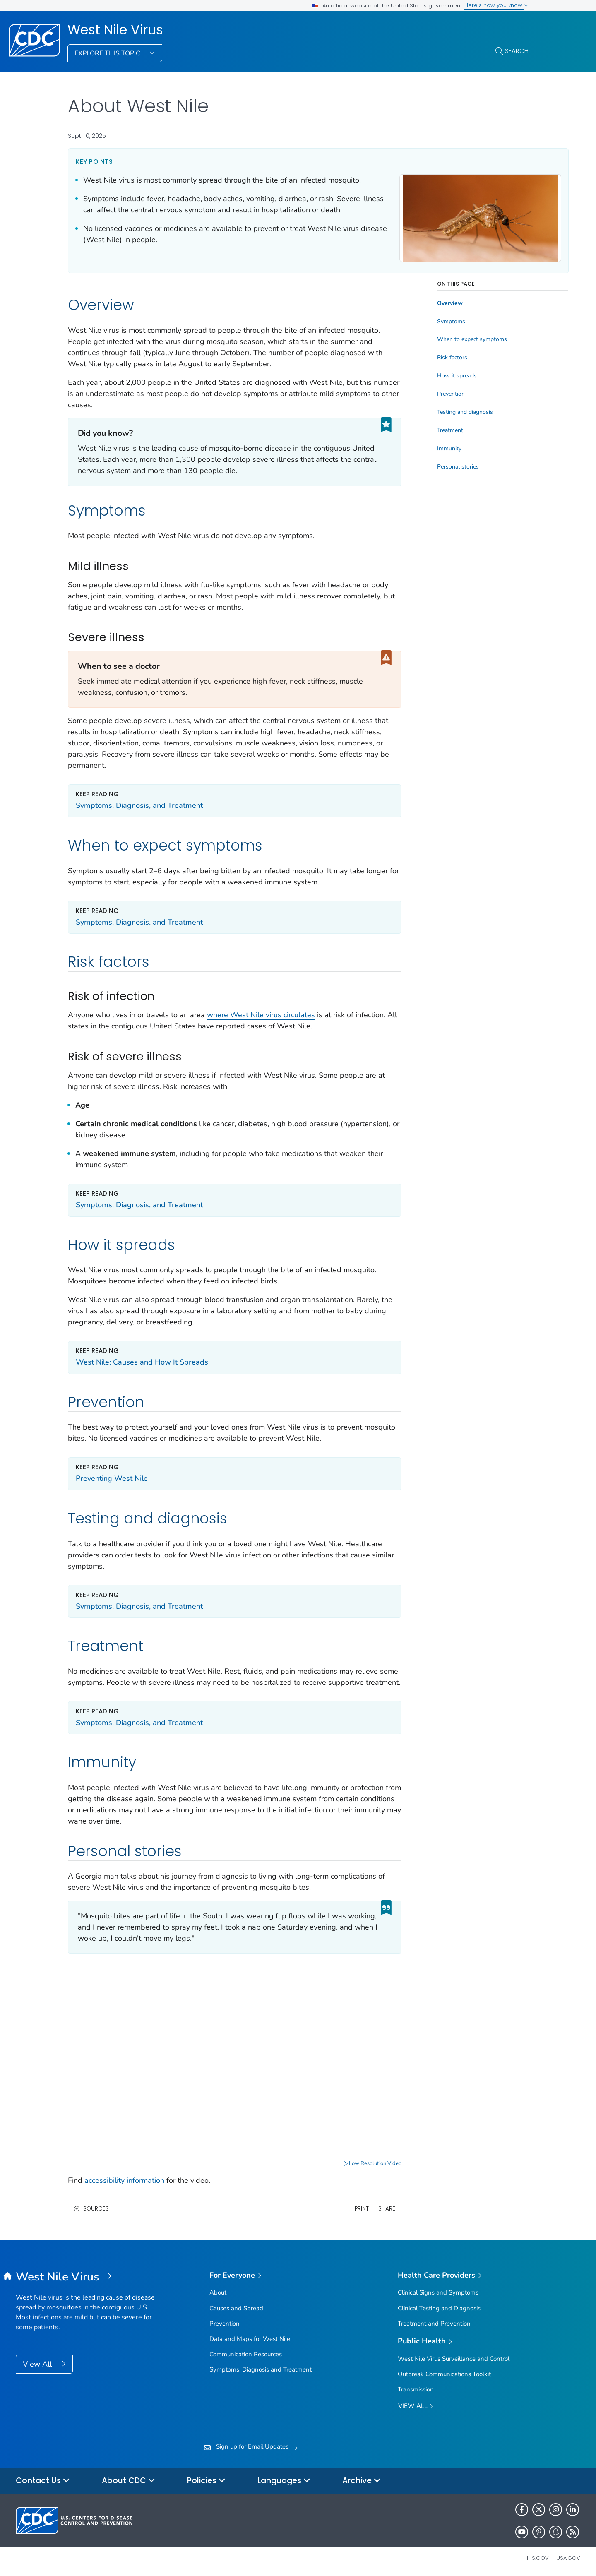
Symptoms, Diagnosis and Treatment (260, 2368)
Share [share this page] (360, 2208)
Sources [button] (96, 2208)
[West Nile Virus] (86, 2276)
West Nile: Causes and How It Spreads (142, 1365)
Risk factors (426, 360)
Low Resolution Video (346, 2162)
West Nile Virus (115, 30)
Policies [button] (206, 2480)
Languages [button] (283, 2480)
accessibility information (124, 2179)
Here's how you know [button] (496, 5)
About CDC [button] (128, 2480)
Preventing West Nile (112, 1481)
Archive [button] (361, 2480)
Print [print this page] (335, 2208)
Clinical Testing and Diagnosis (439, 2307)
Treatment (424, 433)
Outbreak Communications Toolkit (444, 2373)
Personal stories (432, 469)
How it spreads (431, 378)
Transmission (416, 2388)
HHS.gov (536, 2557)
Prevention (425, 396)
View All (38, 2363)
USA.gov (568, 2557)
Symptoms (425, 324)
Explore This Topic (108, 53)
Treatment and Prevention (434, 2322)
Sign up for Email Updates (252, 2445)
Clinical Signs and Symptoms (438, 2292)
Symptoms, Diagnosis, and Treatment (139, 808)
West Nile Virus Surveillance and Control (453, 2357)
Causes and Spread (236, 2307)
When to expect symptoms (446, 342)
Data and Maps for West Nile (249, 2337)
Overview (424, 306)
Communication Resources (245, 2353)
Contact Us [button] (43, 2480)
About (217, 2292)
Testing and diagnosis (439, 414)
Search (517, 50)
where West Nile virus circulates (261, 1017)
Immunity (423, 451)
